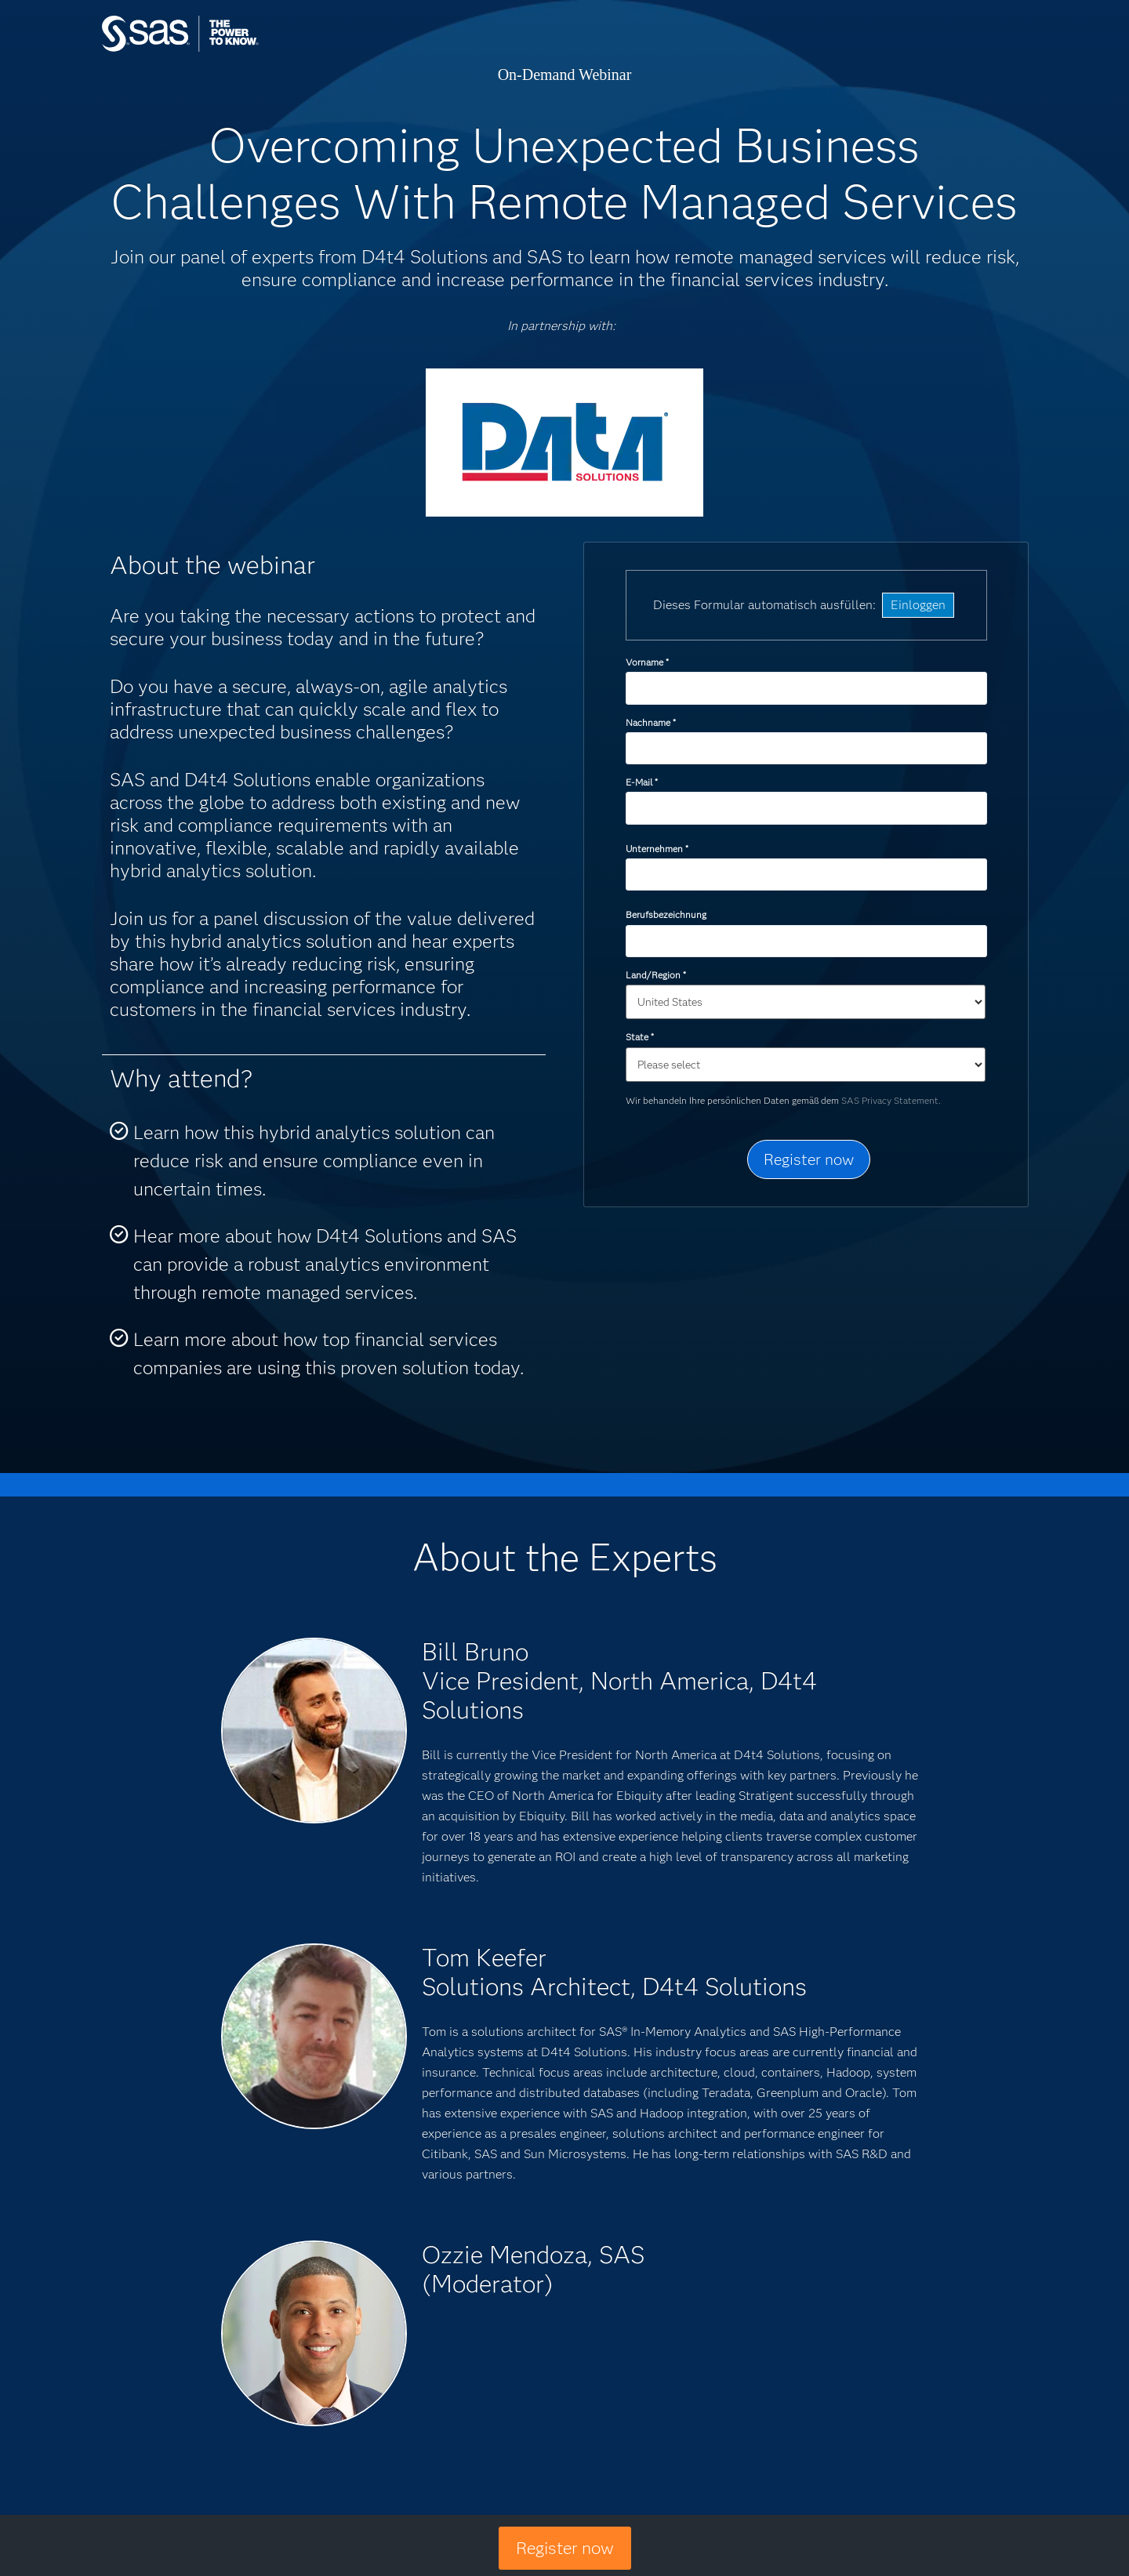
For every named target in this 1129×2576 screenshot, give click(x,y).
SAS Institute (254, 49)
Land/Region (655, 975)
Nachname (650, 722)
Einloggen (918, 604)
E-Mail (641, 782)
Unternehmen (657, 848)
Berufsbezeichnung (667, 914)
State (639, 1037)
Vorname (647, 662)
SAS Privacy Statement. (891, 1100)
